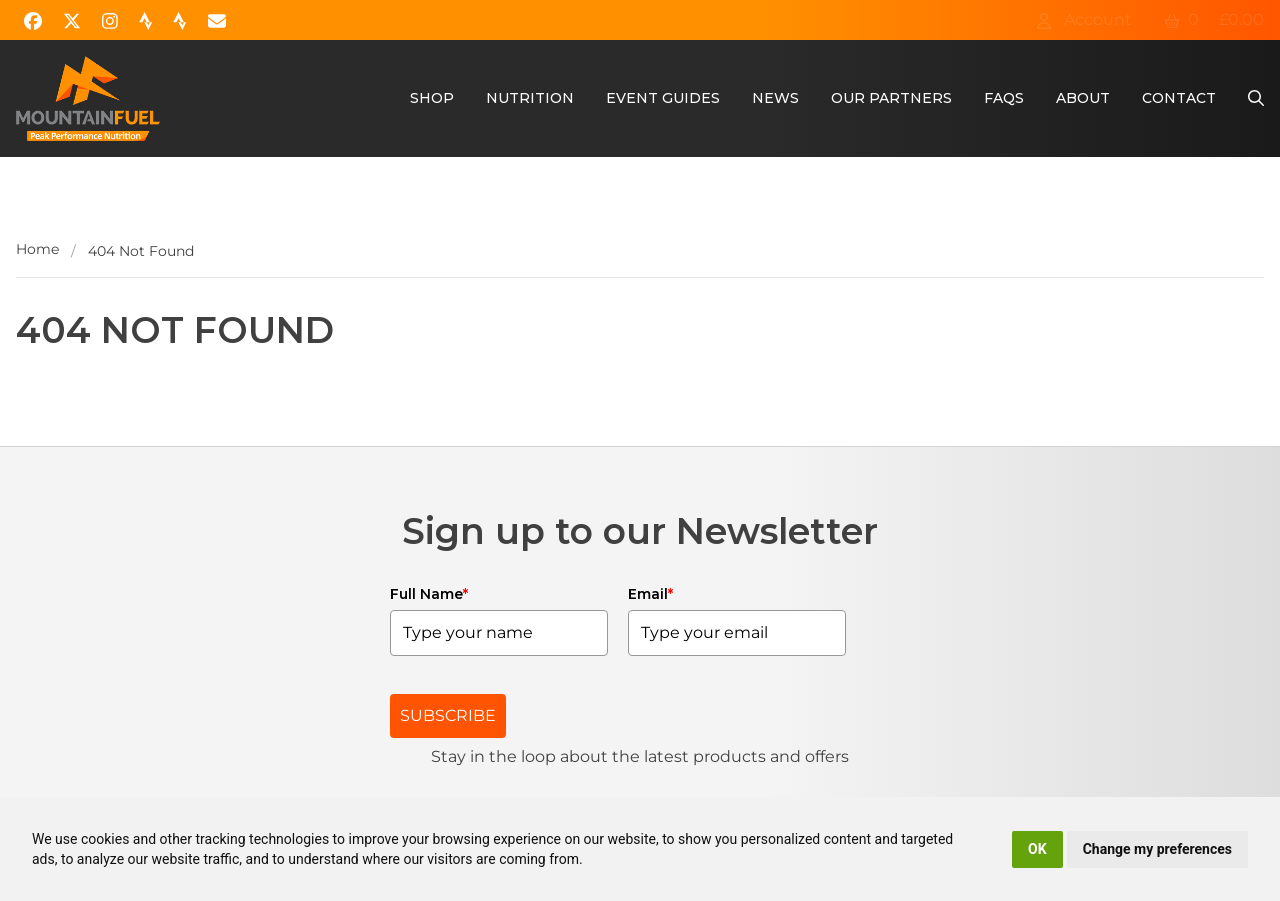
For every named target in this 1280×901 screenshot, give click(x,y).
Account (1084, 19)
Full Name (429, 594)
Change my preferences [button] (1157, 849)
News (775, 98)
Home (37, 249)
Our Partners (891, 98)
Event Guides (663, 98)
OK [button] (1037, 849)
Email (650, 594)
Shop (432, 98)
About (1083, 98)
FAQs (1004, 98)
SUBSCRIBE (448, 715)
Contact (1179, 98)
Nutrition (530, 98)
